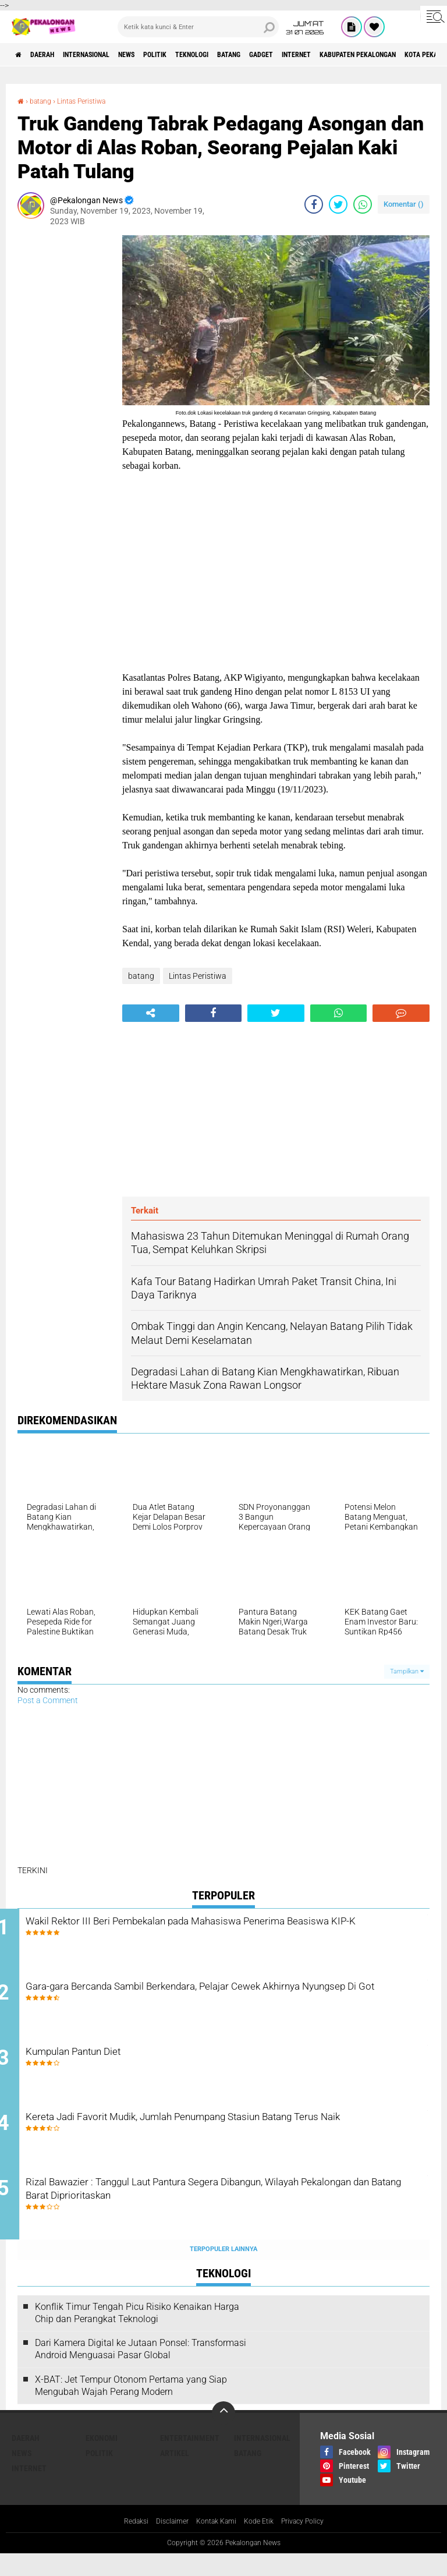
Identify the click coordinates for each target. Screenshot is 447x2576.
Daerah (52, 54)
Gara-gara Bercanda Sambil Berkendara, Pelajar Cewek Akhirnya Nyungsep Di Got (234, 2001)
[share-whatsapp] (362, 204)
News (160, 54)
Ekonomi (102, 2459)
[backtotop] (223, 2434)
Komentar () (404, 204)
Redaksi (125, 2542)
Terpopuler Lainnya (223, 2270)
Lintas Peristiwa (91, 100)
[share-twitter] (338, 204)
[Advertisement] (64, 410)
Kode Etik (262, 2542)
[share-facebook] (313, 204)
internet (375, 54)
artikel (174, 2474)
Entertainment (189, 2459)
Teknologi (243, 54)
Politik (197, 54)
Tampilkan (407, 1671)
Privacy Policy (312, 2542)
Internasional (108, 54)
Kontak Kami (214, 2542)
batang (290, 54)
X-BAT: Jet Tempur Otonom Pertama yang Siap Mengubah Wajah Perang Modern (131, 2406)
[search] (198, 26)
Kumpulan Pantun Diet (120, 2063)
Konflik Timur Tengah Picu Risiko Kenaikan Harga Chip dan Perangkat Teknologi (137, 2333)
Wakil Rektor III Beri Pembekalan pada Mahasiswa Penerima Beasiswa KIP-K (225, 1931)
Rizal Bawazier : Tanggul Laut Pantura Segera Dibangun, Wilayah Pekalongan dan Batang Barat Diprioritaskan (213, 2212)
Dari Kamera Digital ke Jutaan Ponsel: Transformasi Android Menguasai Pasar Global (140, 2370)
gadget (331, 54)
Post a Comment (47, 1700)
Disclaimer (165, 2542)
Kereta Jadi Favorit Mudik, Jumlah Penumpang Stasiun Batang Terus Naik (232, 2142)
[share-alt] (150, 1013)
